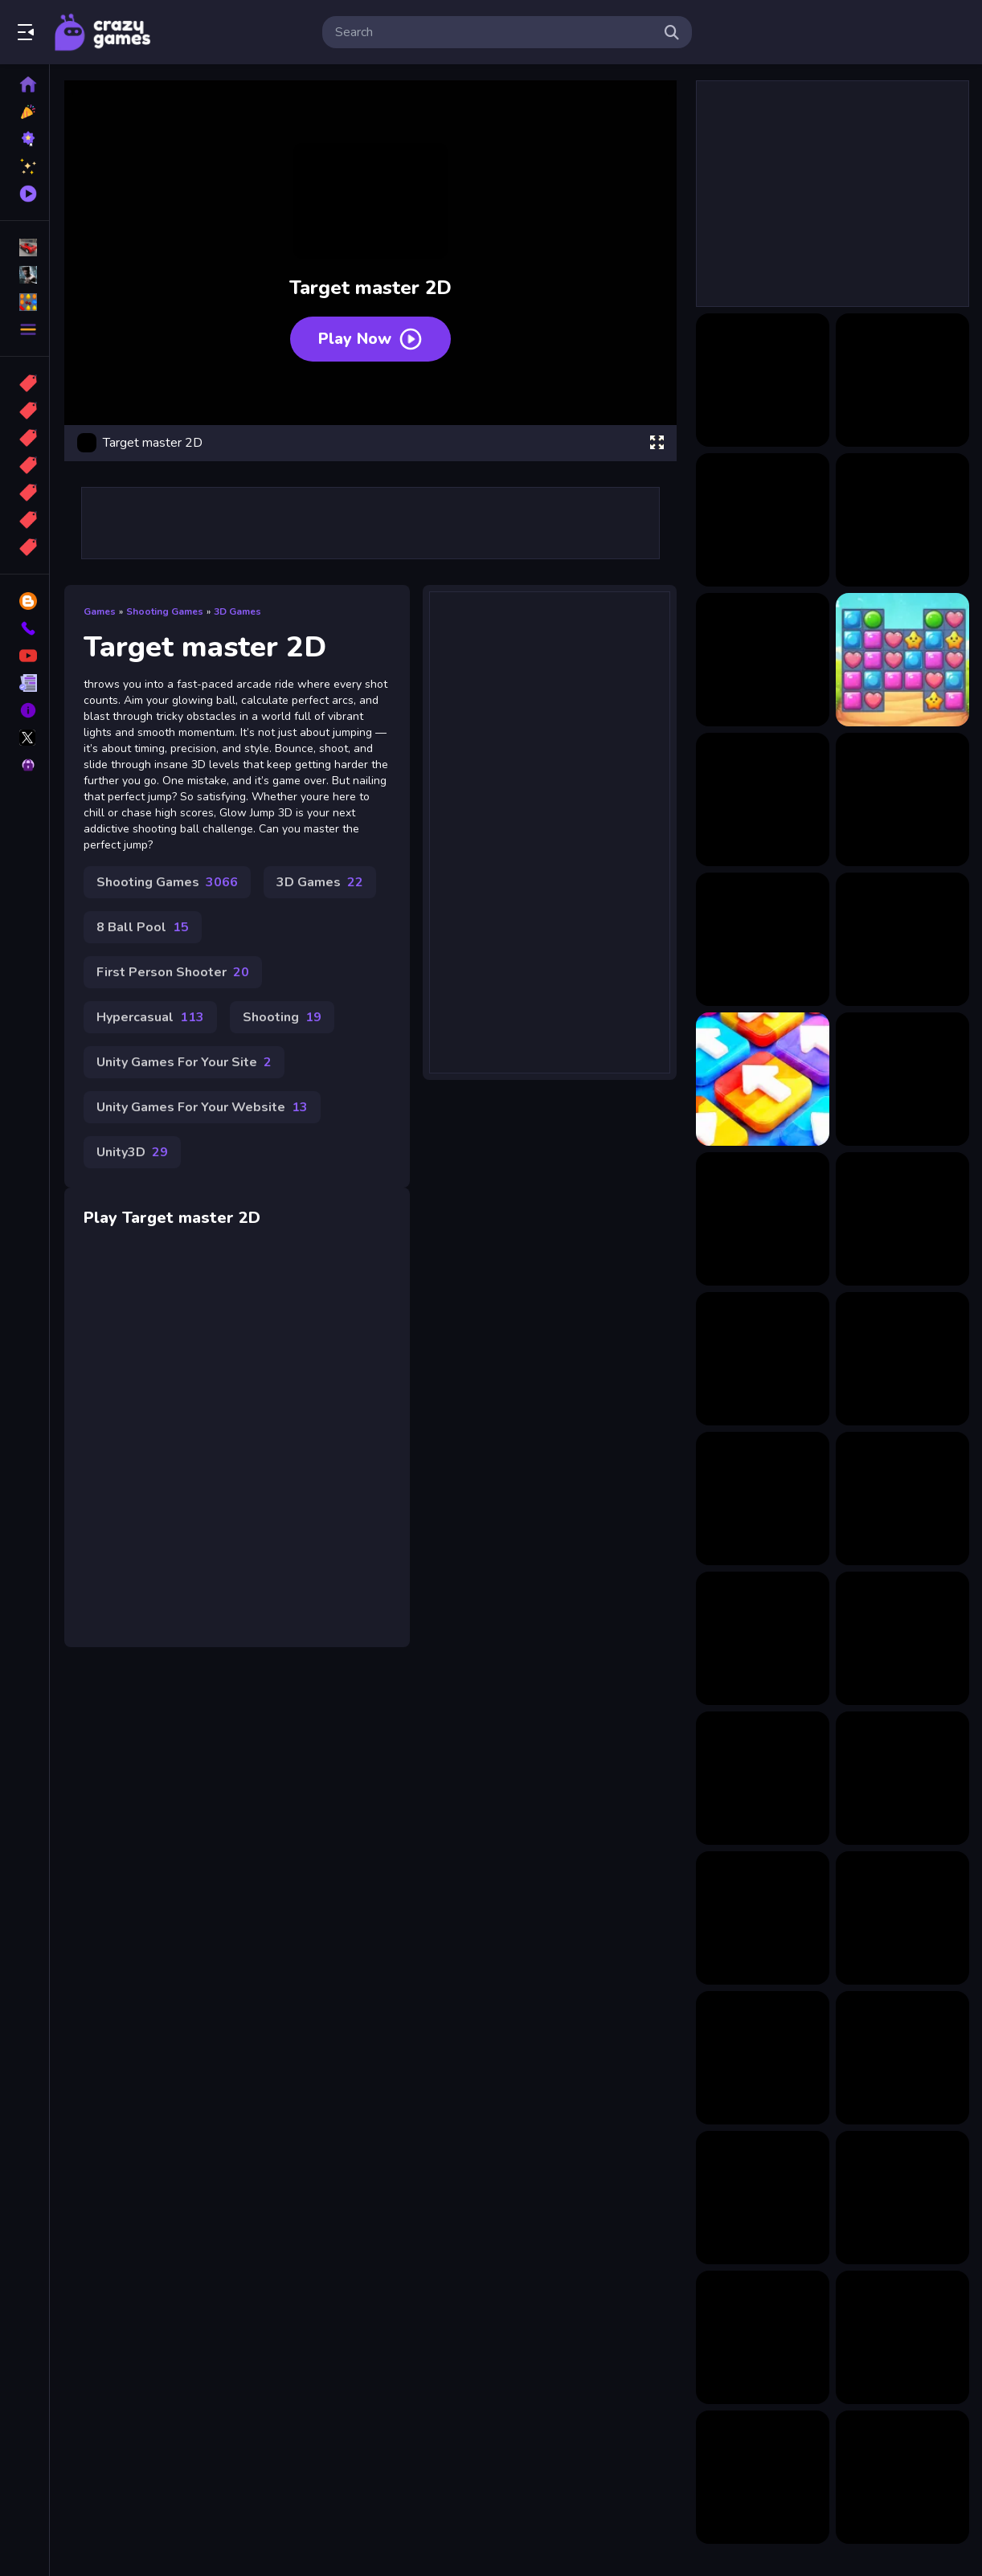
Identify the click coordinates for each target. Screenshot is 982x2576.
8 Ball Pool (142, 927)
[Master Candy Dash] (902, 659)
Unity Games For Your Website (202, 1107)
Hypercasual (150, 1017)
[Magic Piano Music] (762, 1219)
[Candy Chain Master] (762, 380)
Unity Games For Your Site (184, 1062)
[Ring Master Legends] (762, 939)
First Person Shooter (172, 972)
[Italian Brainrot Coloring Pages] (902, 1778)
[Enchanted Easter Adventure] (762, 2057)
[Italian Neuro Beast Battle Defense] (902, 1219)
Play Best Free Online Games (103, 32)
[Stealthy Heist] (902, 2057)
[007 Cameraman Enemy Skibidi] (762, 2477)
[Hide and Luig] (902, 1079)
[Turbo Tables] (762, 1778)
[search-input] (494, 32)
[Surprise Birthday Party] (902, 1638)
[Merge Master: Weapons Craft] (762, 799)
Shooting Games (164, 611)
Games (100, 611)
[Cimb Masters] (902, 380)
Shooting (282, 1017)
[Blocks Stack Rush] (762, 1638)
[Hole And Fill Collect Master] (902, 520)
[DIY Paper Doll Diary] (762, 1358)
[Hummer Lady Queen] (902, 1498)
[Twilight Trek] (902, 1918)
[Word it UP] (762, 2197)
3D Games (237, 611)
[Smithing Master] (902, 939)
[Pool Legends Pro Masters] (902, 799)
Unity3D (132, 1152)
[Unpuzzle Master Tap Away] (762, 1079)
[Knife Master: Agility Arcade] (762, 659)
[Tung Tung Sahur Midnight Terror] (762, 2337)
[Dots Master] (762, 520)
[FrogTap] (902, 1358)
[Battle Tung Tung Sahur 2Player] (762, 1918)
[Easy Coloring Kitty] (762, 1498)
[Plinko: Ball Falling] (902, 2337)
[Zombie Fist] (902, 2477)
